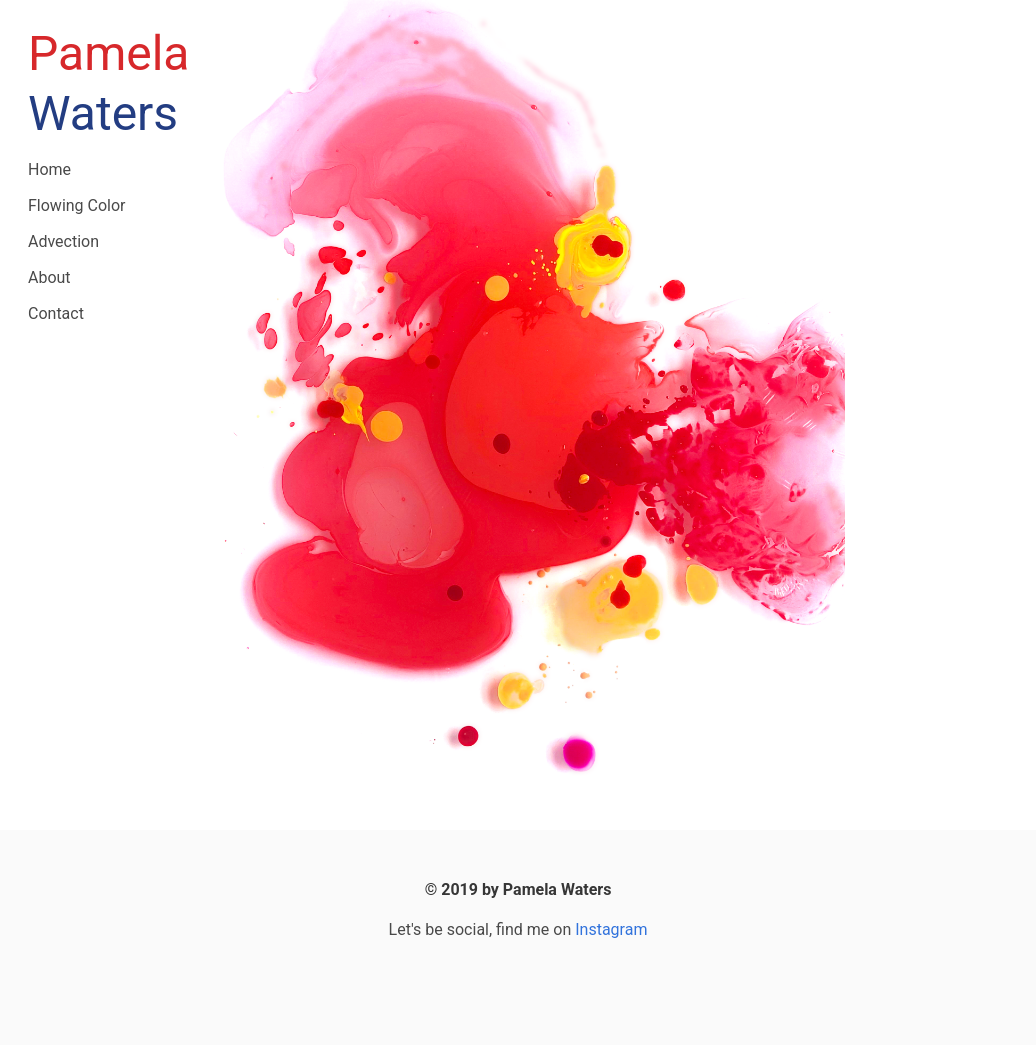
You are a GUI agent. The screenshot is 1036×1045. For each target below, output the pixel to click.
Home (49, 169)
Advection (63, 241)
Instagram (611, 929)
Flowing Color (77, 205)
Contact (56, 313)
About (49, 277)
